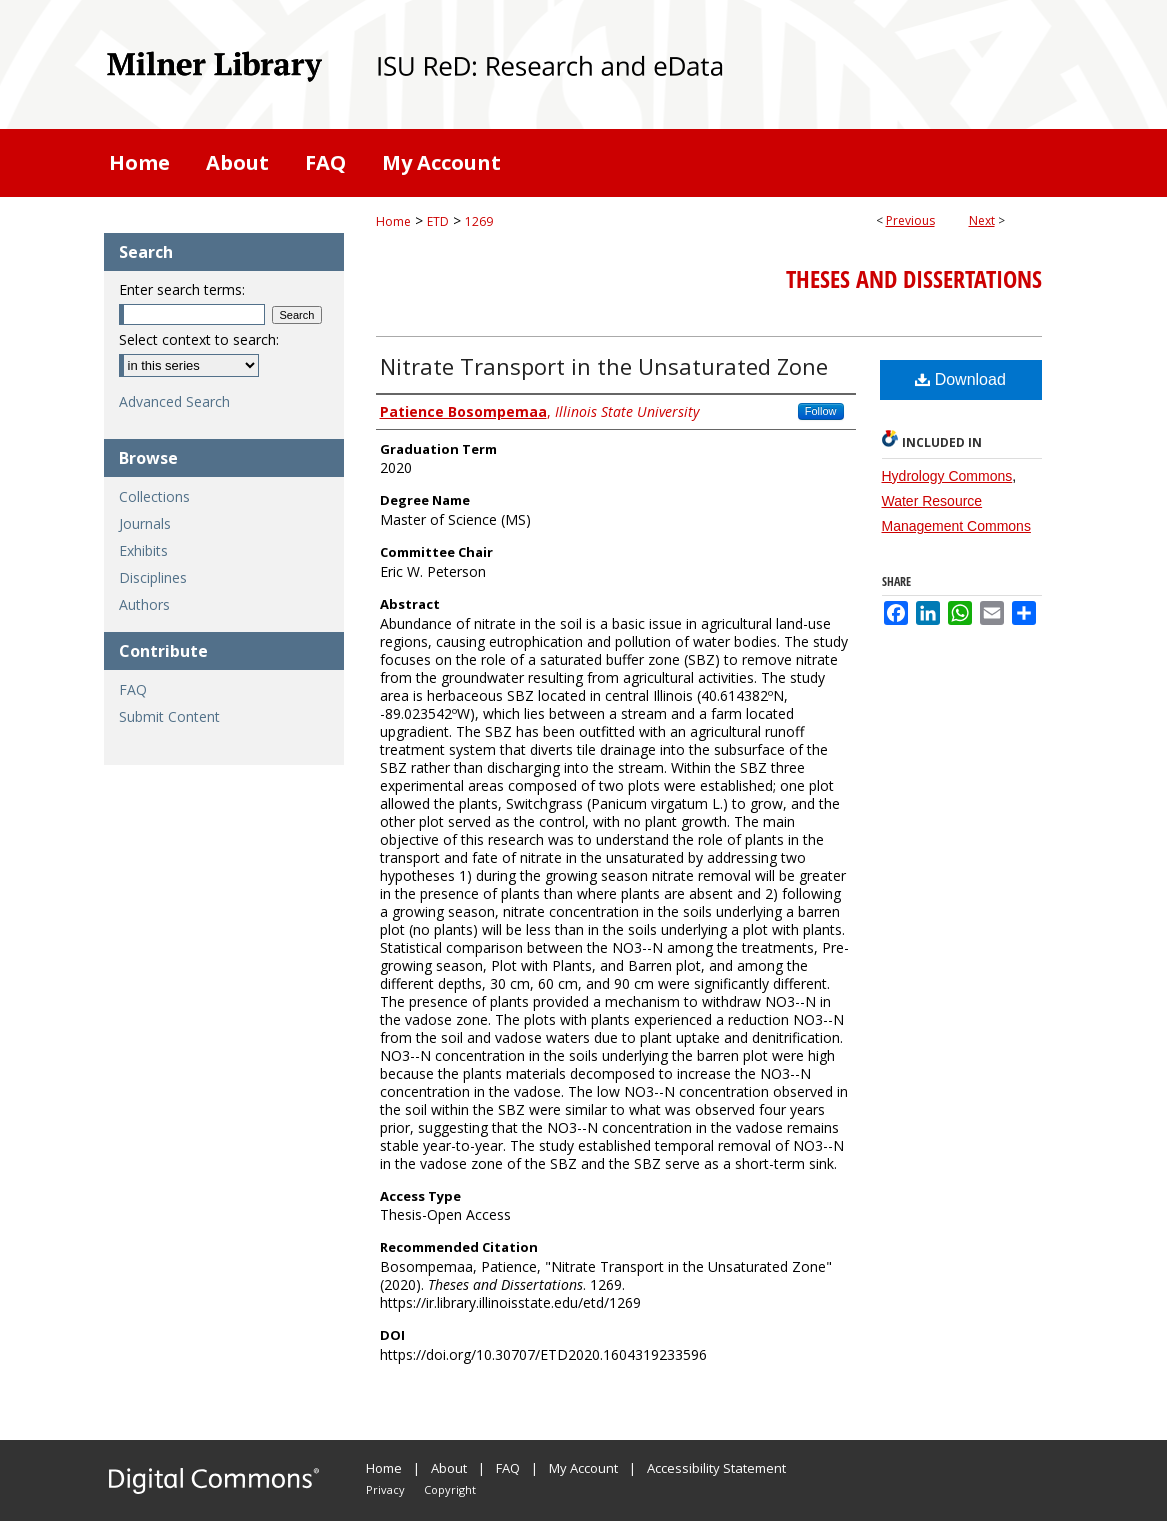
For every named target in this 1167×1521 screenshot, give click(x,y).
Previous (910, 220)
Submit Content (169, 716)
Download (960, 379)
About (449, 1468)
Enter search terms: (182, 289)
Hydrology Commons (947, 476)
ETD (438, 221)
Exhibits (143, 550)
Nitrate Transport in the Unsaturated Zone (604, 366)
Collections (154, 496)
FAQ (133, 689)
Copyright (450, 1489)
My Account (583, 1468)
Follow (821, 411)
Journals (145, 523)
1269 (479, 221)
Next (982, 220)
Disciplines (153, 577)
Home (393, 221)
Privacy (385, 1489)
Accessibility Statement (716, 1468)
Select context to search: (199, 339)
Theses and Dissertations (914, 279)
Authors (144, 604)
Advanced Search (174, 401)
